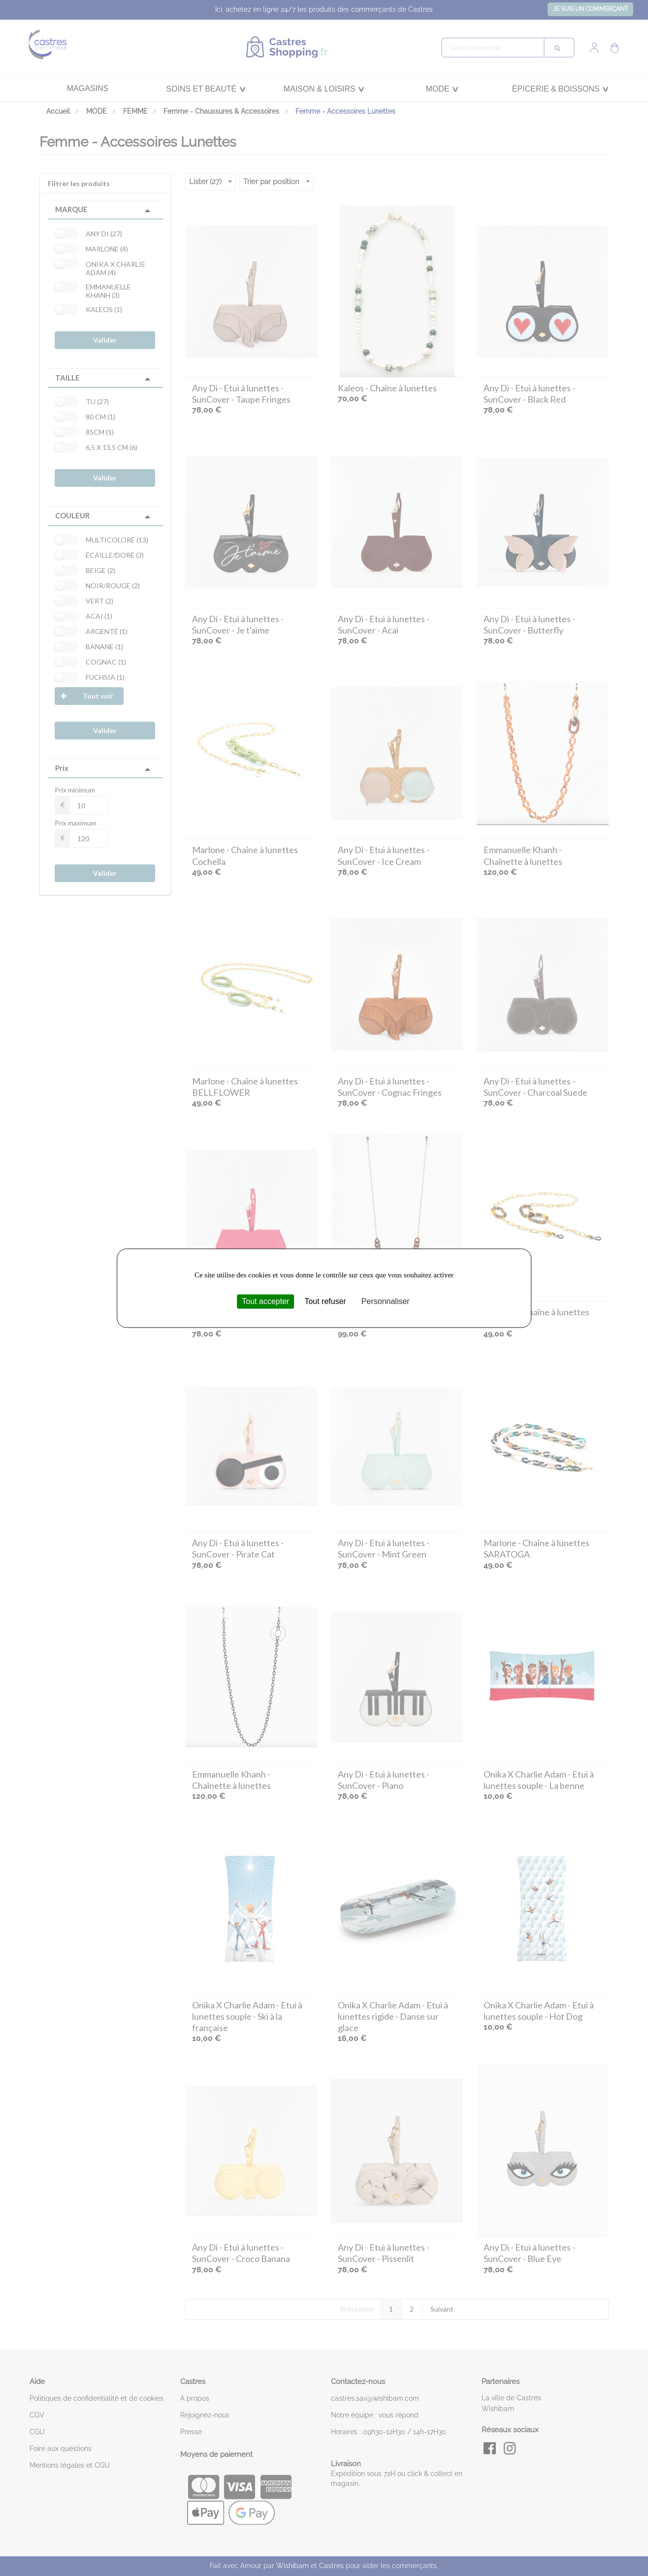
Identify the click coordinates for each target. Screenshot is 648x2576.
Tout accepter (265, 1301)
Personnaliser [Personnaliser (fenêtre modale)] (385, 1301)
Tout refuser (325, 1301)
